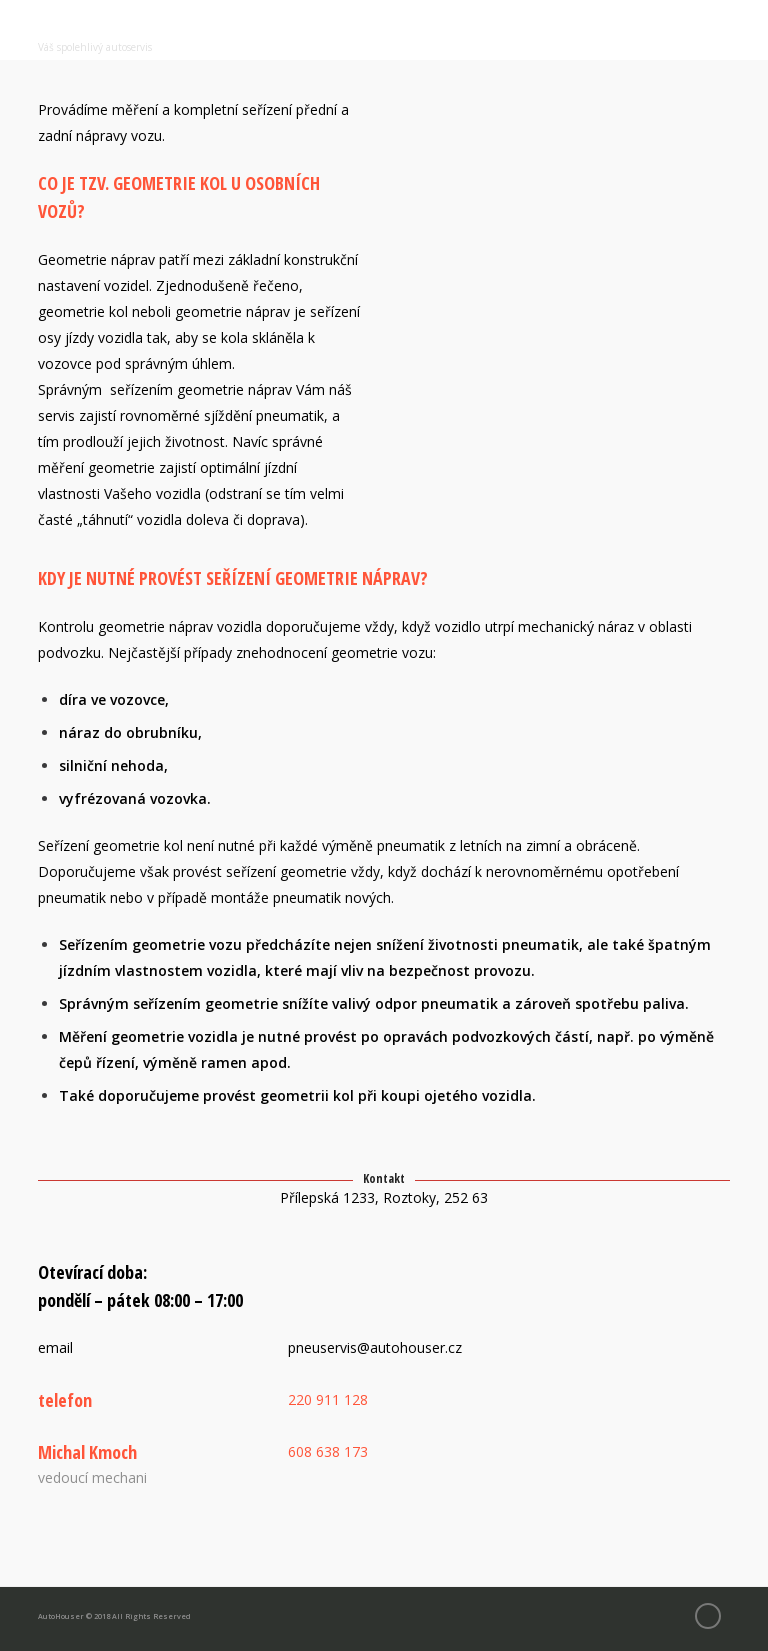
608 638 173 (328, 1451)
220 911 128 (328, 1399)
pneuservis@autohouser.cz (375, 1347)
